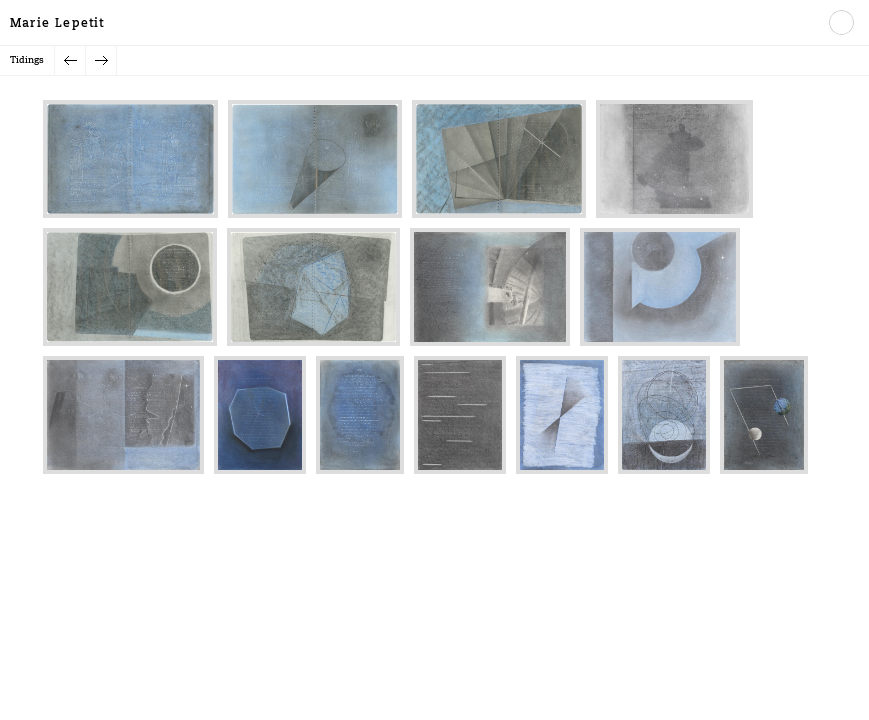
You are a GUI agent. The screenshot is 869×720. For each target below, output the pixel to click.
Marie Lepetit (57, 24)
